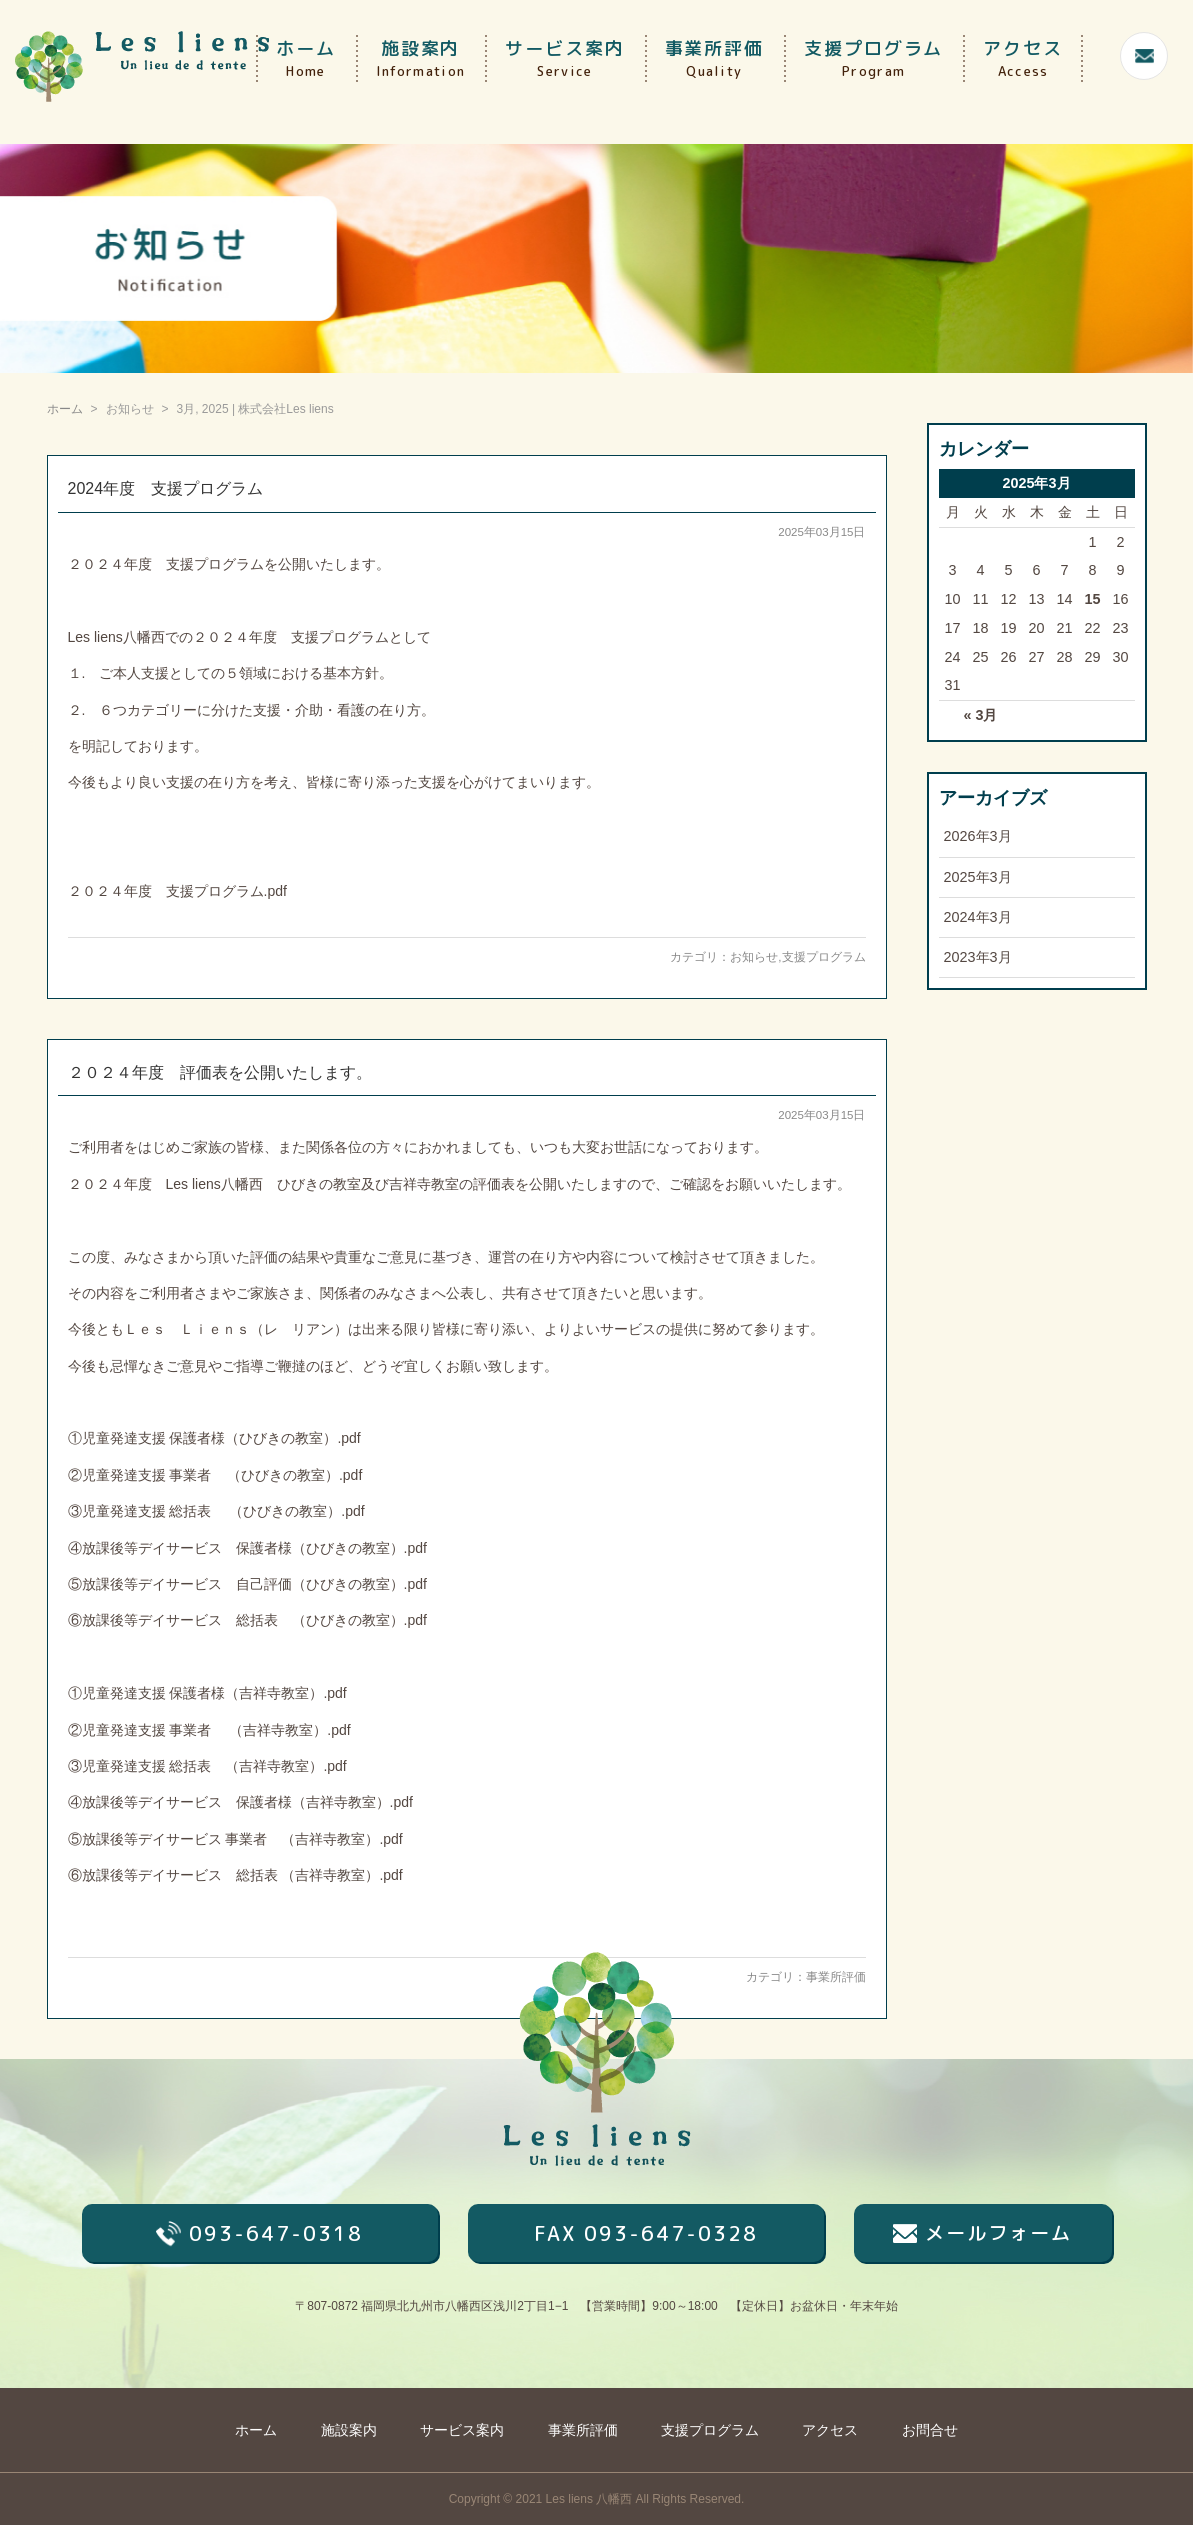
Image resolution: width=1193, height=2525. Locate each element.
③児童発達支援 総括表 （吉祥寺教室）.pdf (207, 1766)
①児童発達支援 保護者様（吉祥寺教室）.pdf (207, 1693)
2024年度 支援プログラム (166, 488)
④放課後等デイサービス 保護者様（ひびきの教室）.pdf (247, 1548)
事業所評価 (715, 58)
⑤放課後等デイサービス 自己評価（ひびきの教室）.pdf (247, 1584)
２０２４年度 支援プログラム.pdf (177, 891)
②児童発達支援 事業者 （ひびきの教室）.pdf (215, 1475)
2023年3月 (978, 957)
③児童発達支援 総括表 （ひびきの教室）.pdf (216, 1511)
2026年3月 (978, 836)
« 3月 (980, 715)
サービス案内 (564, 58)
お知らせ (754, 957)
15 (1092, 599)
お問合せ (930, 2430)
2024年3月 (978, 917)
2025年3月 (978, 877)
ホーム (306, 58)
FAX (646, 2233)
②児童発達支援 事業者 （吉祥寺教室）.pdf (209, 1730)
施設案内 (420, 58)
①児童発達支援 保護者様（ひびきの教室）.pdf (214, 1438)
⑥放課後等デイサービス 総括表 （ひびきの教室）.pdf (247, 1620)
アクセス (1023, 58)
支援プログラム (873, 58)
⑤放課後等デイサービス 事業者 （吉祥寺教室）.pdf (235, 1839)
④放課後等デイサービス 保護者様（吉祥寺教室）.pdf (240, 1802)
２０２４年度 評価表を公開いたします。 (220, 1072)
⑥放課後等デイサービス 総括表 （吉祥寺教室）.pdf (235, 1875)
